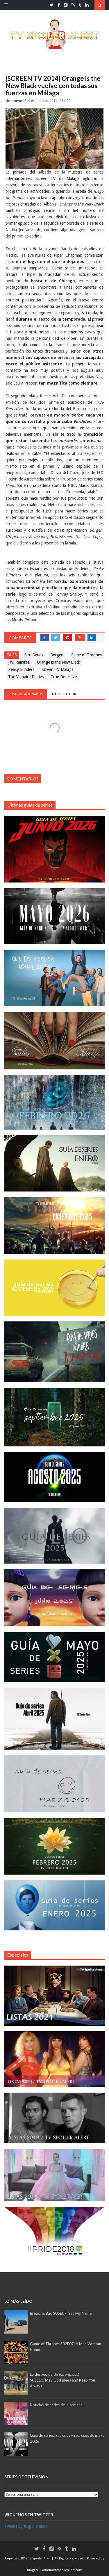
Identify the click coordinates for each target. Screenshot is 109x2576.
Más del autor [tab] (64, 694)
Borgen (56, 655)
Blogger (33, 2570)
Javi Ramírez (19, 662)
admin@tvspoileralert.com (62, 2570)
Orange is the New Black (58, 662)
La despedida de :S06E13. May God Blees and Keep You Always (62, 2380)
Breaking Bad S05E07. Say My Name (61, 2313)
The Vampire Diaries (26, 676)
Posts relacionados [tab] (26, 694)
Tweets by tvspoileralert (25, 2526)
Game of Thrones (86, 655)
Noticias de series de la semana (56, 2404)
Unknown (14, 101)
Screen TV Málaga (58, 669)
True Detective (64, 676)
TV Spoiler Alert (39, 2558)
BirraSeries (33, 655)
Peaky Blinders (21, 669)
